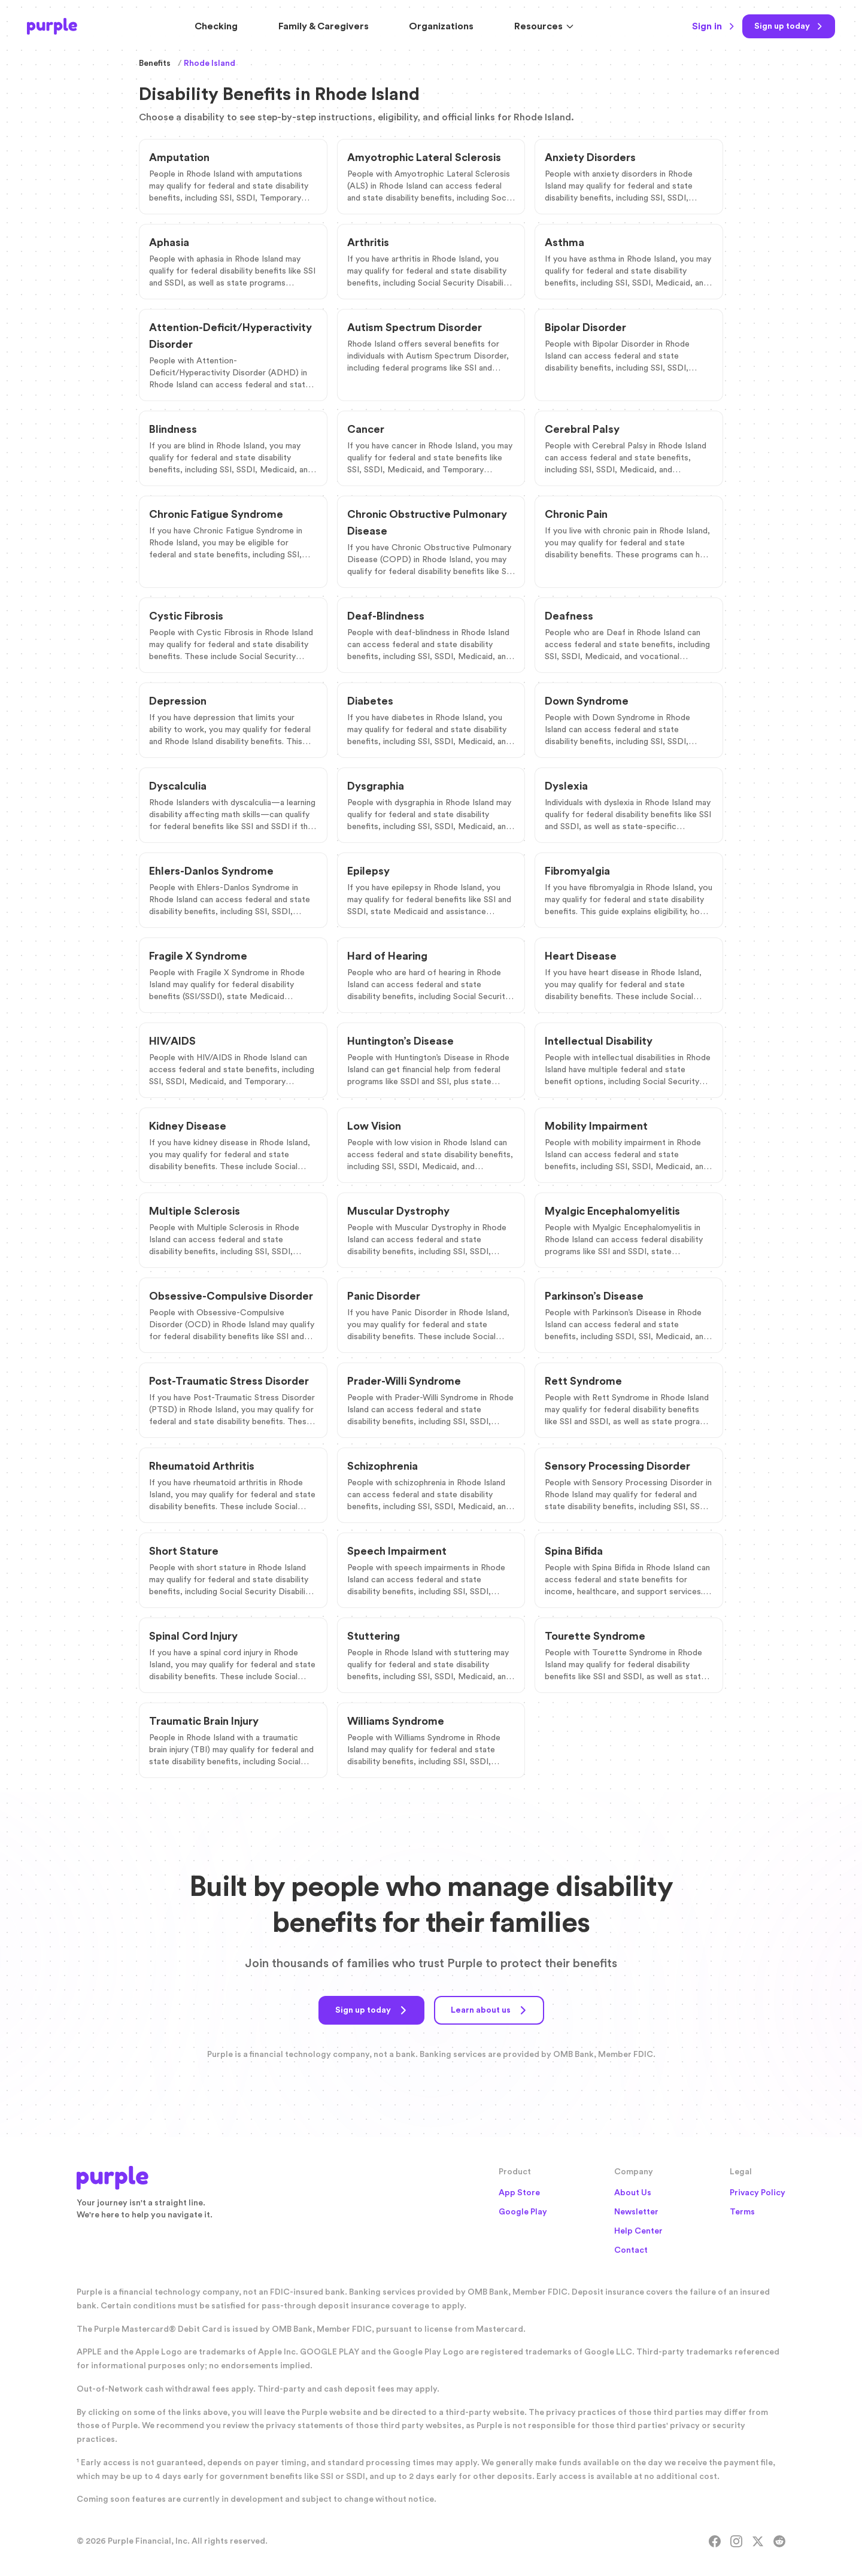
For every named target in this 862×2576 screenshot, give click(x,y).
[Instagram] (736, 2541)
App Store (519, 2193)
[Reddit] (779, 2541)
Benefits (155, 63)
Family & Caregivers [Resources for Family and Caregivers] (323, 26)
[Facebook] (715, 2541)
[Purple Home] (52, 26)
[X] (758, 2541)
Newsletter (636, 2212)
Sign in (713, 26)
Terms (742, 2212)
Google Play (523, 2212)
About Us (632, 2193)
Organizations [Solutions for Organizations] (441, 26)
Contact (631, 2250)
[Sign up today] (788, 26)
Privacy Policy (757, 2193)
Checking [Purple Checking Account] (216, 26)
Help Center (638, 2231)
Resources (544, 26)
